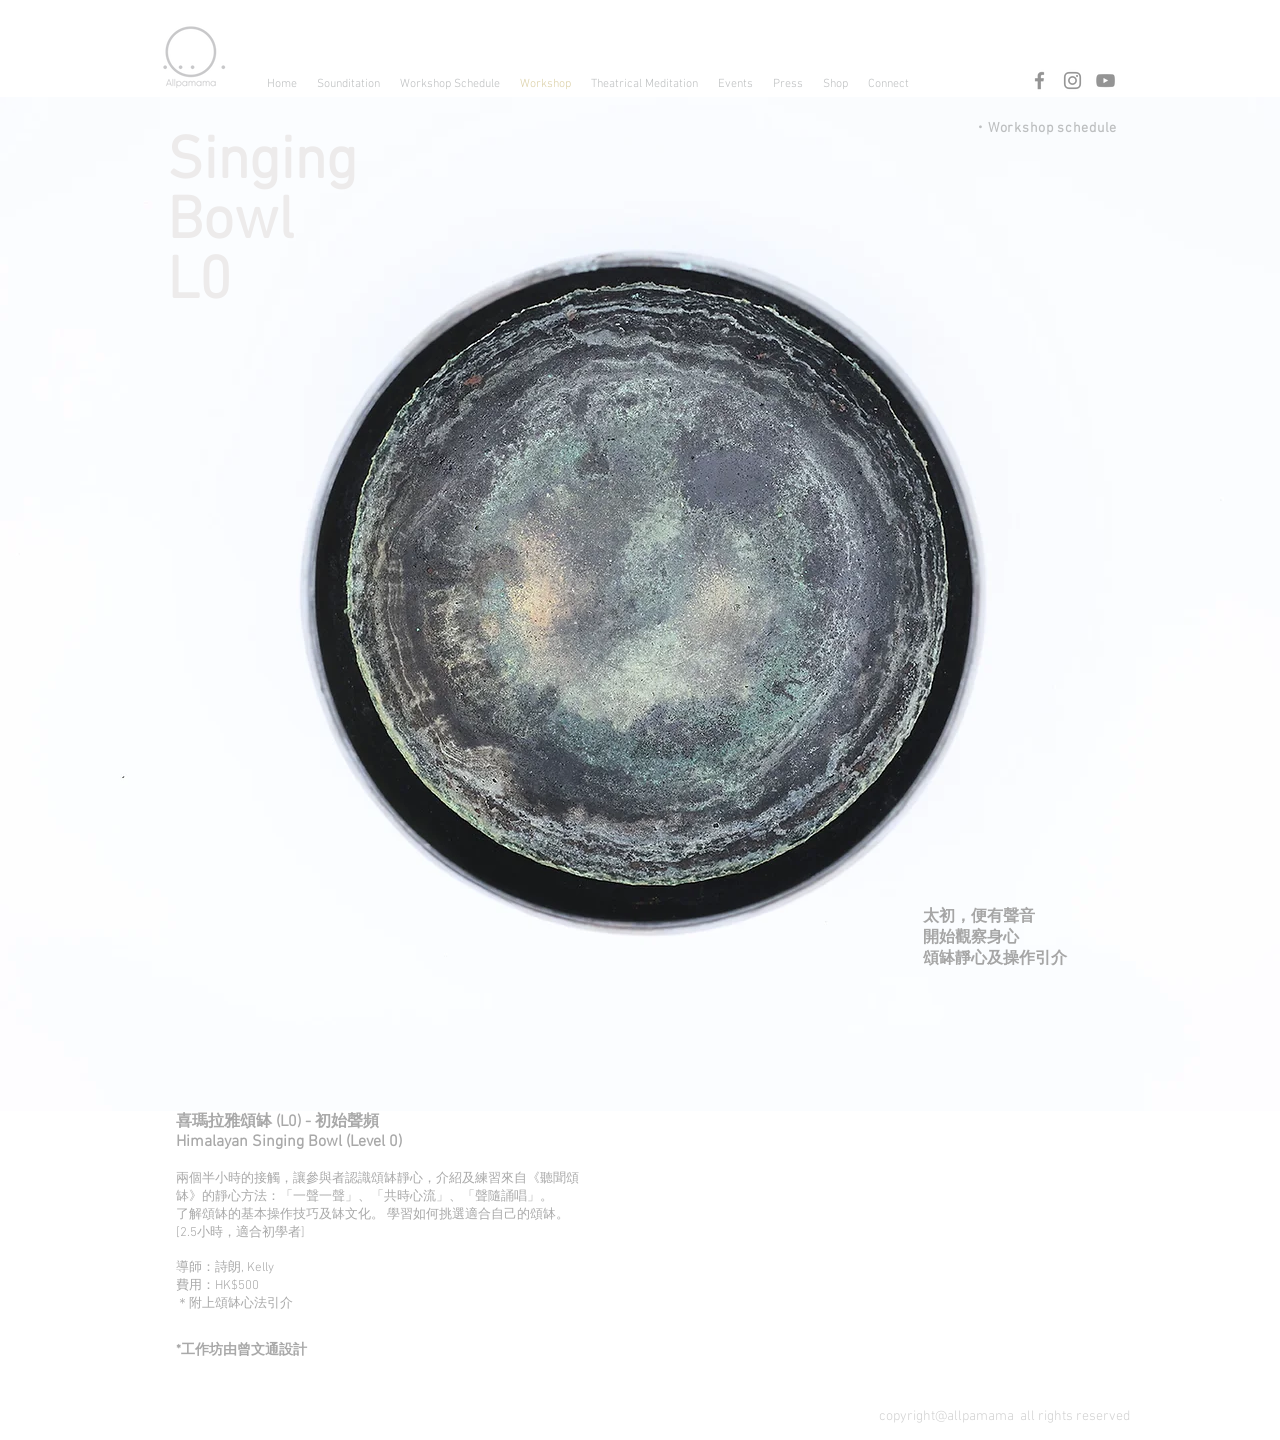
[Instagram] (1072, 80)
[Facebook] (1039, 80)
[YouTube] (1105, 80)
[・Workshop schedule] (1032, 128)
